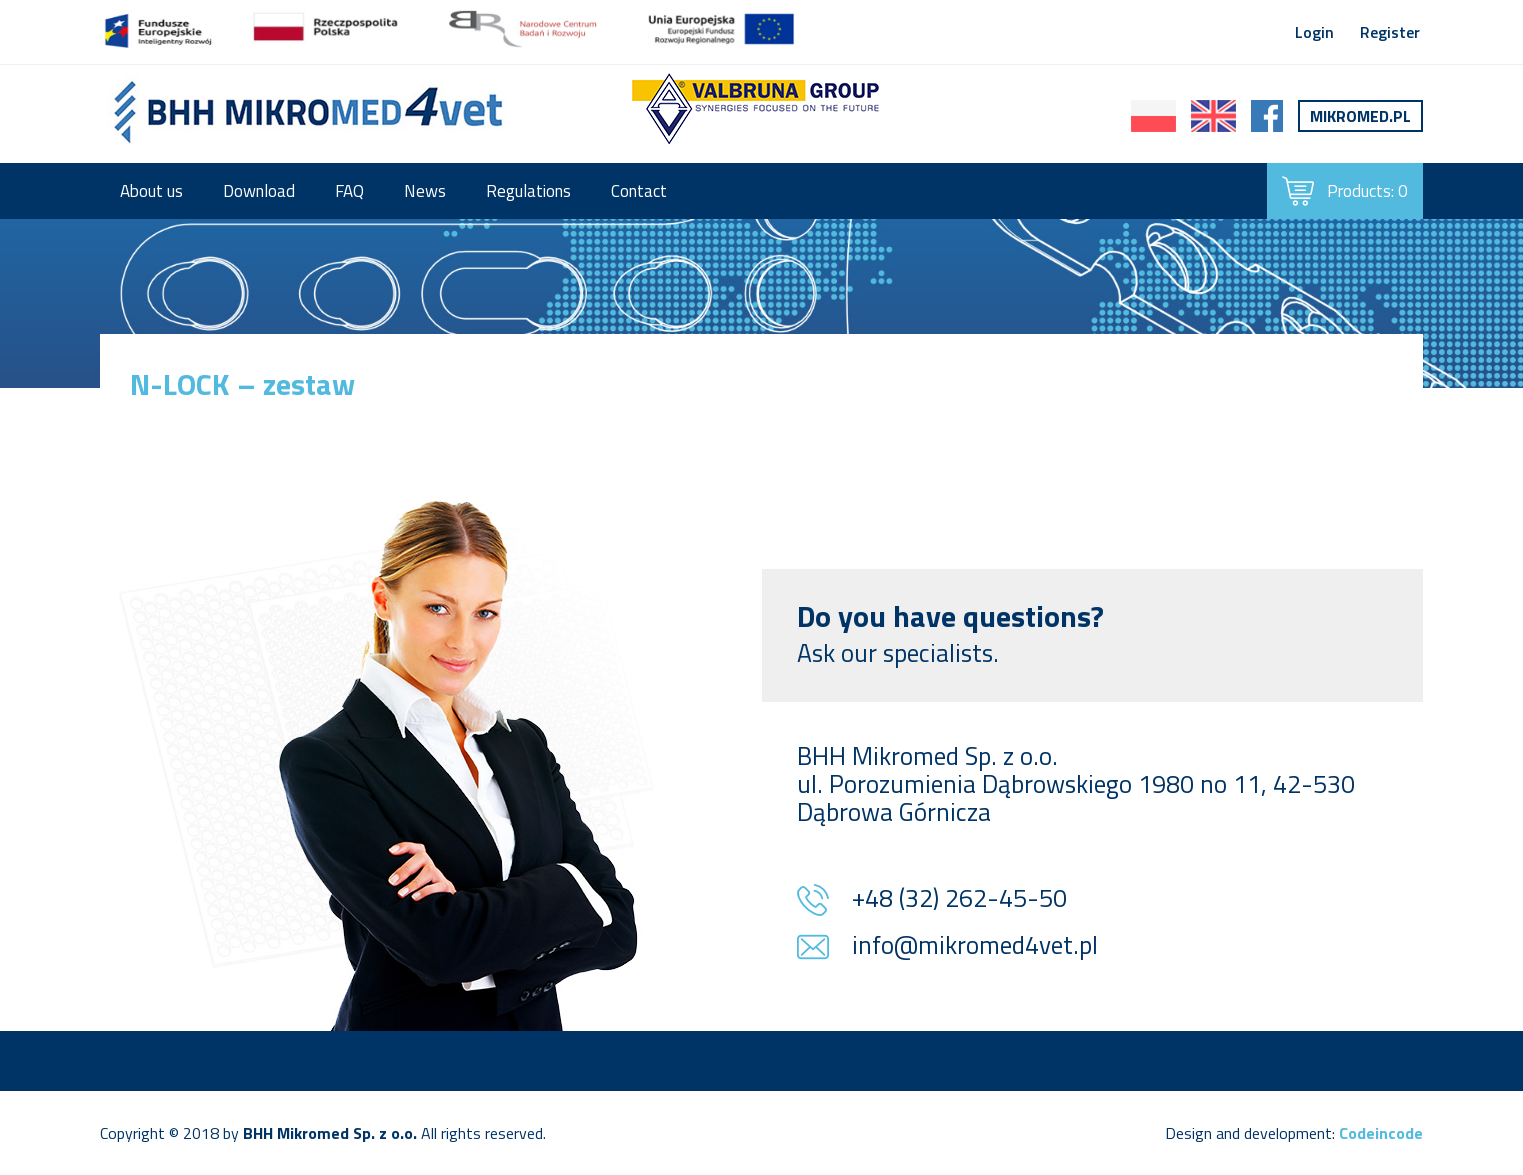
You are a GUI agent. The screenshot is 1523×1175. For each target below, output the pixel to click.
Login (1314, 32)
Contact (639, 191)
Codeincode (1381, 1133)
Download (259, 191)
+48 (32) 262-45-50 (959, 900)
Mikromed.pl (1360, 116)
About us (151, 191)
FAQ (349, 191)
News (425, 191)
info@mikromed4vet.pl (975, 947)
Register (1390, 32)
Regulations (528, 191)
